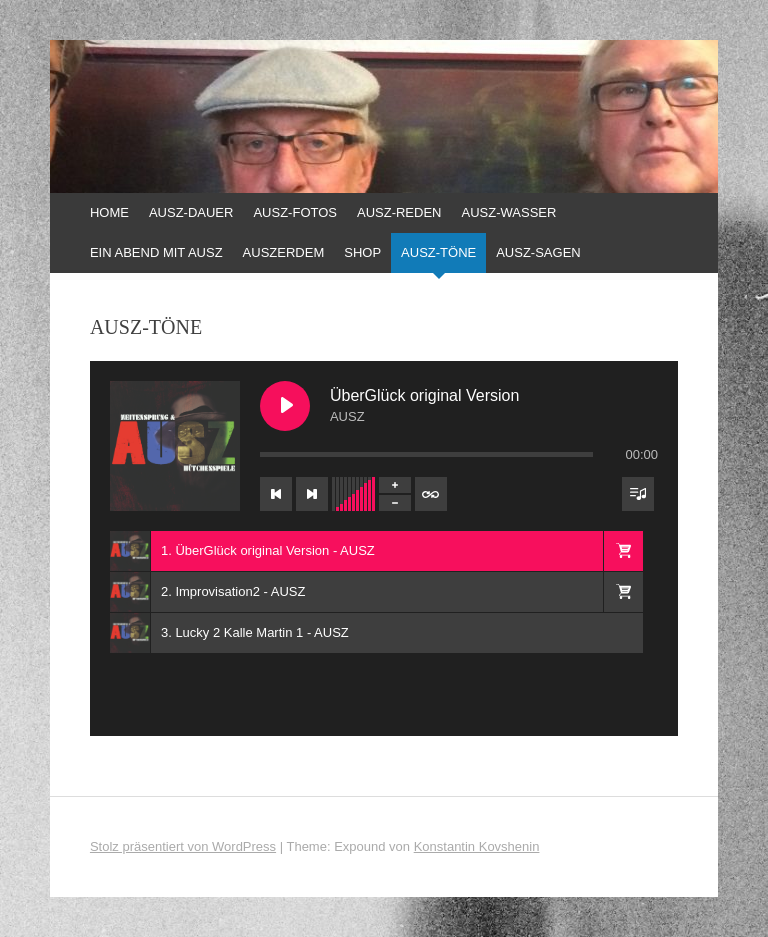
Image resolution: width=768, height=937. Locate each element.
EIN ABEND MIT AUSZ (156, 252)
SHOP (362, 252)
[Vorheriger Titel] (276, 494)
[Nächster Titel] (312, 494)
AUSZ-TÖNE (438, 252)
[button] (623, 551)
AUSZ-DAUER (191, 212)
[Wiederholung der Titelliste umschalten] (431, 494)
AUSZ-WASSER (509, 212)
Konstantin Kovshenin (477, 846)
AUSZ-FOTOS (295, 212)
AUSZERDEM (284, 252)
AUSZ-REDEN (399, 212)
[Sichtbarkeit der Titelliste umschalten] (638, 494)
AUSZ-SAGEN (538, 252)
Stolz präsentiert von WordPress (183, 846)
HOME (109, 212)
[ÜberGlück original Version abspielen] (285, 406)
